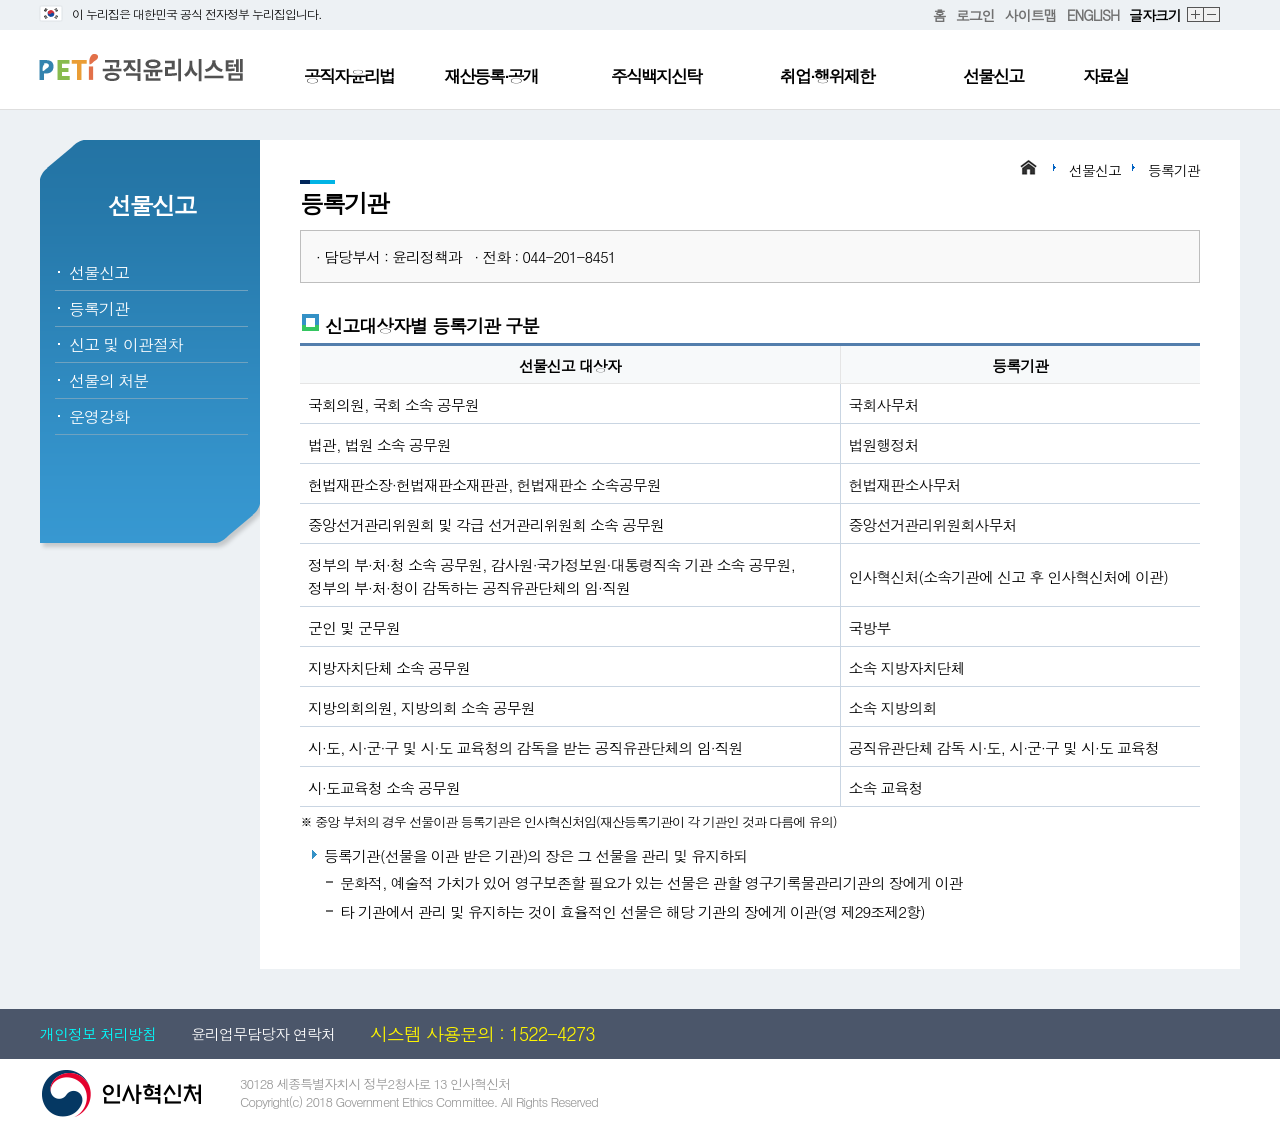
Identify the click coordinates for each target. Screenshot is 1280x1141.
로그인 (975, 15)
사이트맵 (1031, 15)
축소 (1212, 15)
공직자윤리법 (349, 76)
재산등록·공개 (491, 76)
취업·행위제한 (827, 76)
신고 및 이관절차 (126, 344)
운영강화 (99, 416)
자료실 (1105, 76)
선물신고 (993, 76)
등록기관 (99, 308)
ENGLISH (1093, 15)
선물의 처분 (108, 380)
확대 (1196, 15)
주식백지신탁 (656, 76)
